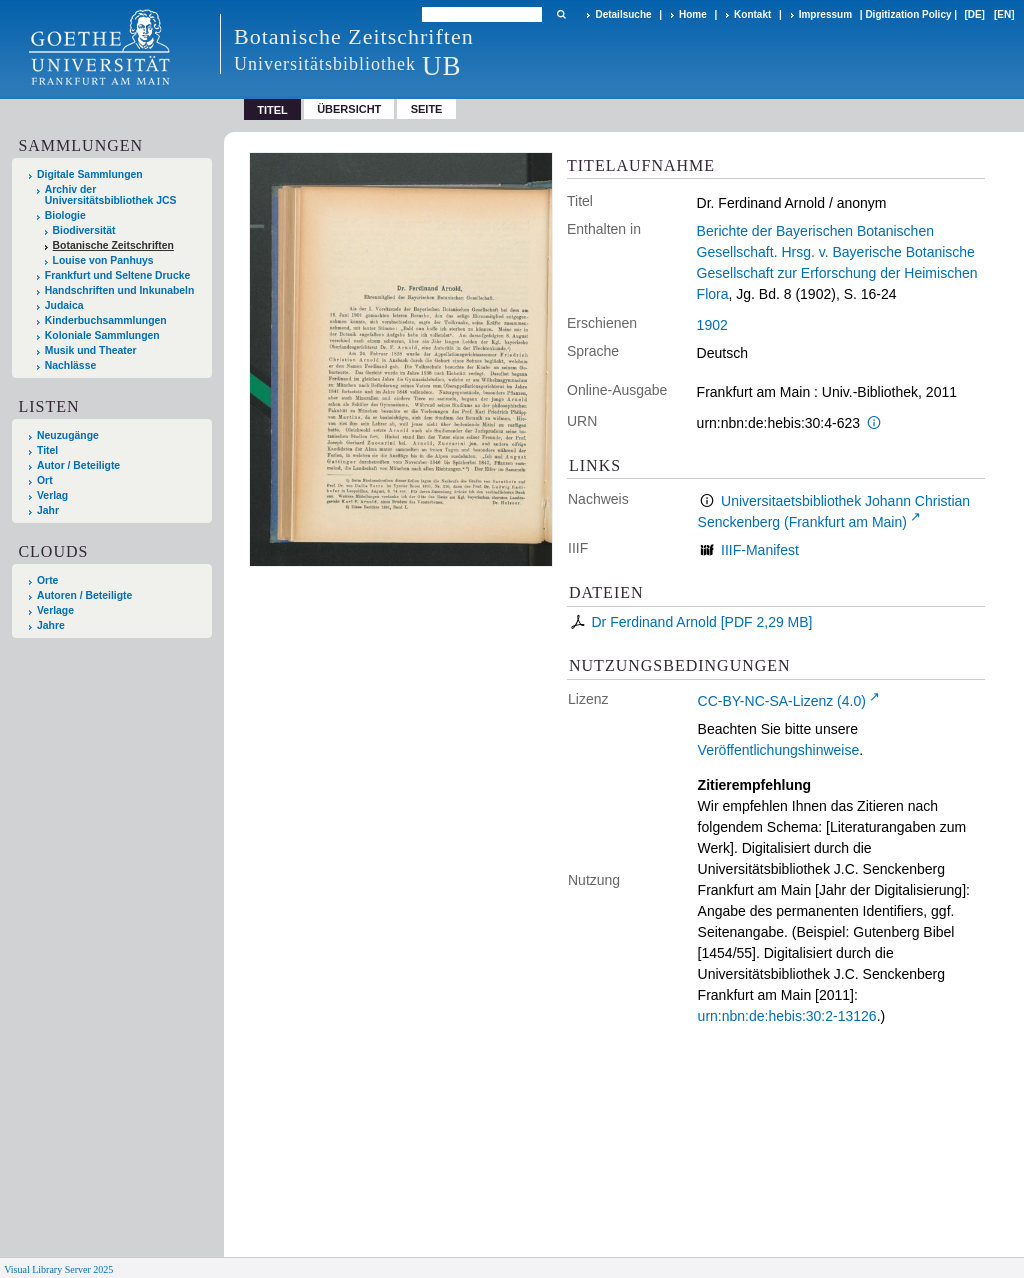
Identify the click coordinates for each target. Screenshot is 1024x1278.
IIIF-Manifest (760, 550)
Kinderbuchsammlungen (106, 320)
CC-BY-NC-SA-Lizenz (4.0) (782, 701)
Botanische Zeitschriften (113, 245)
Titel (47, 450)
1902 (712, 325)
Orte (47, 580)
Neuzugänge (68, 435)
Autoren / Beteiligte (84, 595)
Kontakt (752, 14)
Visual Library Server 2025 (58, 1269)
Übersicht (349, 109)
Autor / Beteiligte (78, 465)
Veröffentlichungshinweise (779, 750)
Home (693, 14)
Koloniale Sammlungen (102, 335)
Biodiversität (84, 230)
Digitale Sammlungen (90, 174)
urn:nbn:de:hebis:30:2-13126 (787, 1016)
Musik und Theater (91, 350)
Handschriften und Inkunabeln (120, 290)
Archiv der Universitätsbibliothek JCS (111, 195)
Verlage (55, 610)
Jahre (51, 625)
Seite (427, 109)
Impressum (825, 14)
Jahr (48, 510)
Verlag (52, 495)
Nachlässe (70, 365)
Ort (45, 480)
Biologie (65, 215)
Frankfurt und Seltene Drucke (118, 275)
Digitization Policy (908, 14)
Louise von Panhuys (103, 260)
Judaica (64, 305)
